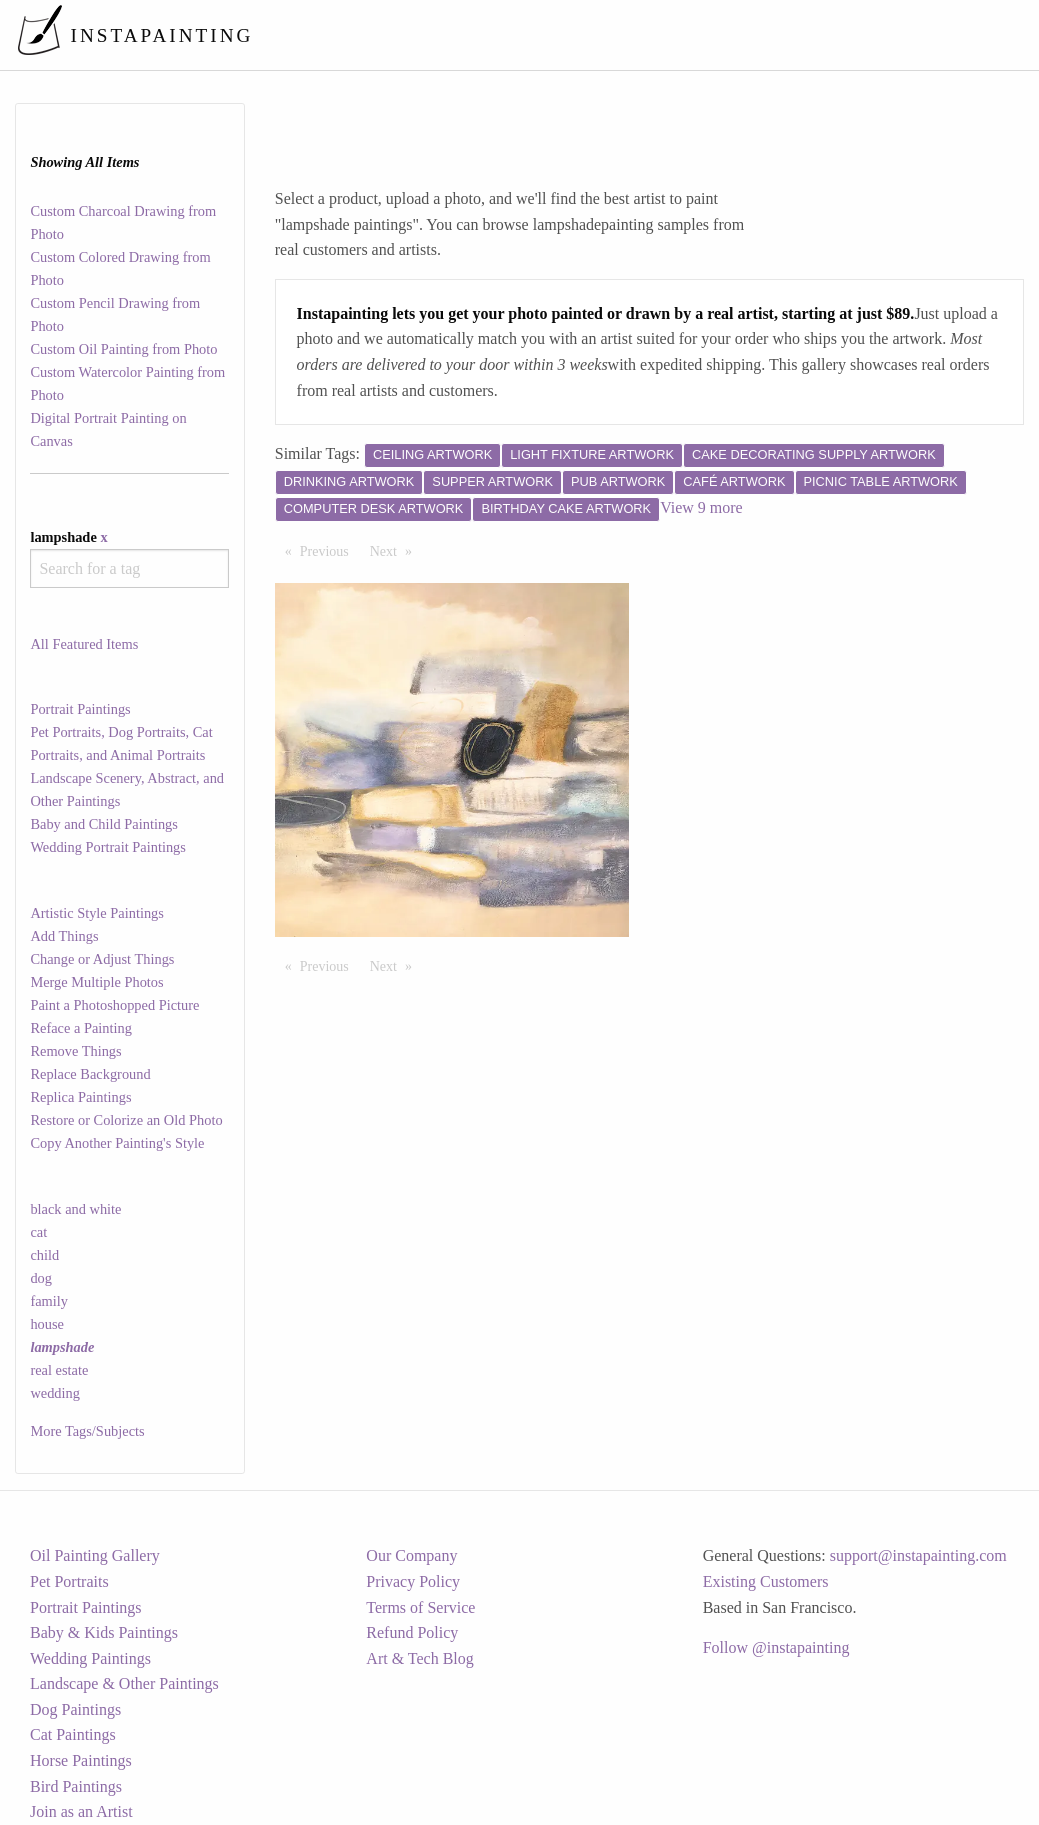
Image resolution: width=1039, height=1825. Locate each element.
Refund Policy (412, 1632)
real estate (59, 1370)
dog (41, 1278)
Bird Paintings (76, 1786)
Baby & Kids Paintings (104, 1632)
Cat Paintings (73, 1734)
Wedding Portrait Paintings (108, 847)
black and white (75, 1209)
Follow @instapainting (776, 1647)
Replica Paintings (80, 1097)
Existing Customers (766, 1581)
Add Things (64, 936)
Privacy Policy (413, 1581)
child (44, 1255)
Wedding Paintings (90, 1658)
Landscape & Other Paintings (124, 1683)
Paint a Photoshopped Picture (114, 1005)
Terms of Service (420, 1607)
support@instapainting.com (918, 1555)
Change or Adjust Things (102, 959)
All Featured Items (84, 644)
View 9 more (701, 507)
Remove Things (75, 1051)
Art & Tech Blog (419, 1658)
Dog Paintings (75, 1709)
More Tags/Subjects (87, 1431)
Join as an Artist (81, 1811)
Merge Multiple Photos (96, 982)
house (47, 1324)
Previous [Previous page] (329, 550)
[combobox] (129, 568)
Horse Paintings (81, 1760)
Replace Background (90, 1074)
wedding (55, 1393)
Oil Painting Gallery (95, 1555)
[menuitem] (603, 34)
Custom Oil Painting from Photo (123, 349)
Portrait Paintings (80, 709)
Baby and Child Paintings (104, 824)
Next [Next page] (396, 550)
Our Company (411, 1555)
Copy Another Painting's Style (117, 1143)
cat (38, 1232)
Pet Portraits (69, 1581)
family (49, 1301)
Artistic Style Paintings (97, 913)
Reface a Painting (81, 1028)
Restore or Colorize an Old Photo (126, 1120)
